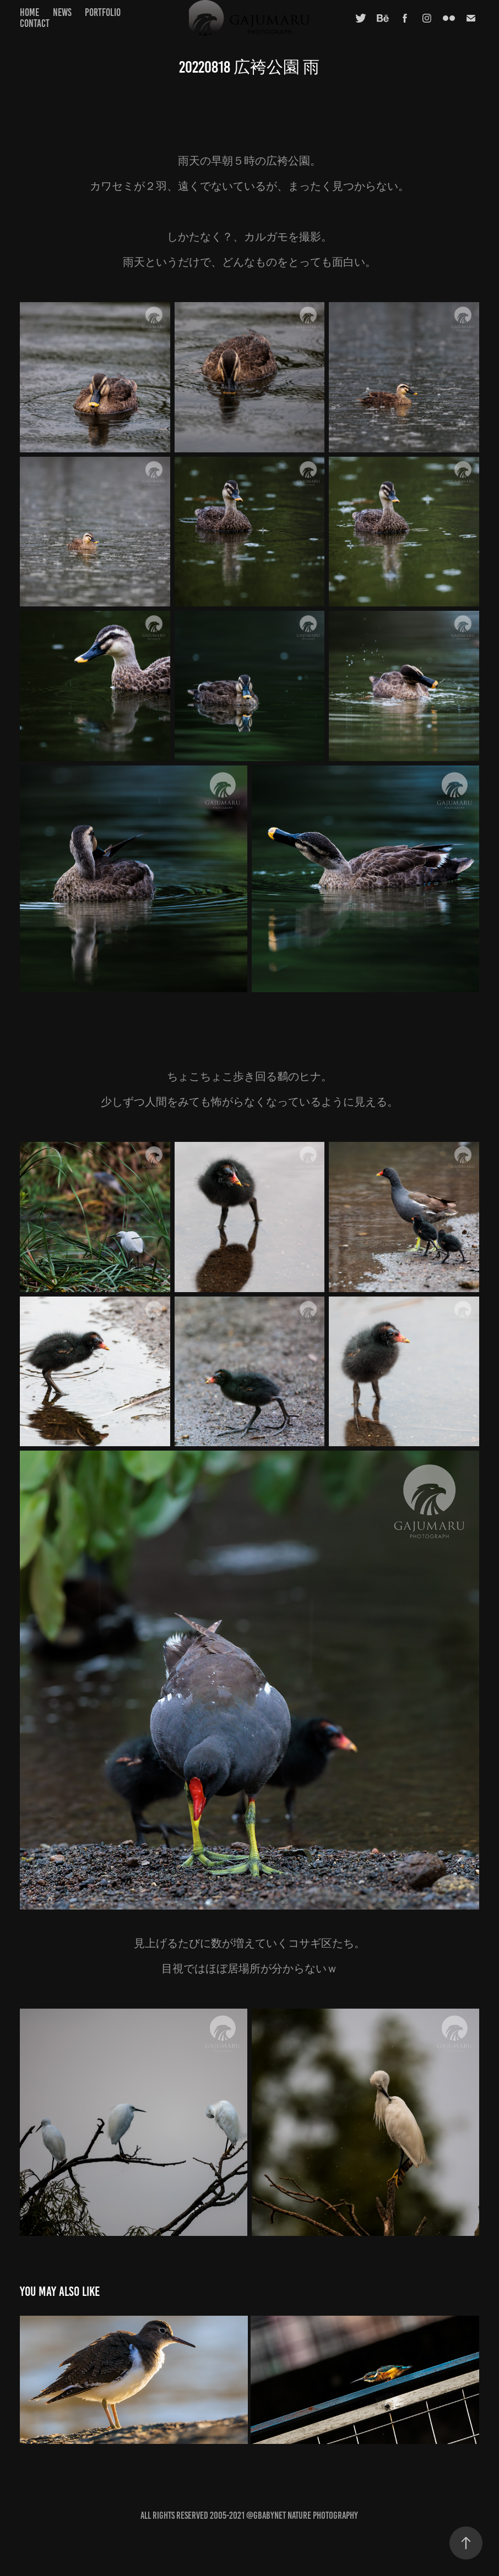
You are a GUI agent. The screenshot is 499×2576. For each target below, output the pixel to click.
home (29, 12)
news (62, 12)
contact (35, 23)
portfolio (103, 12)
